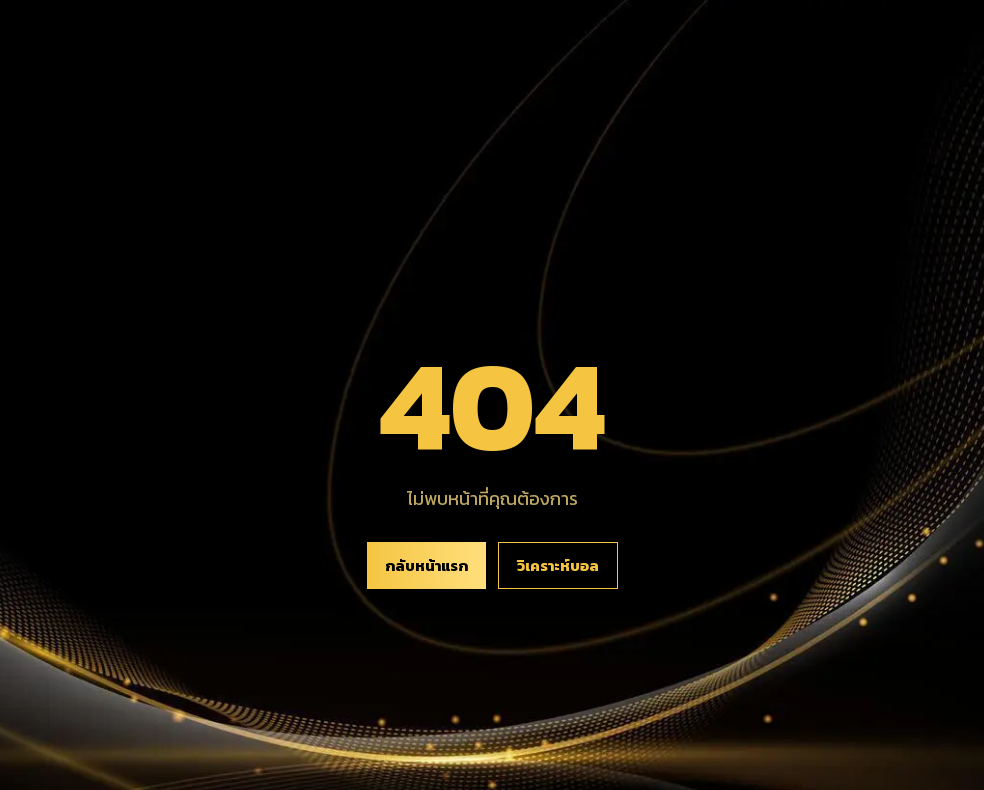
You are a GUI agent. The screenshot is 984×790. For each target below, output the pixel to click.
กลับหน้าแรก (426, 565)
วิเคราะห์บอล (558, 565)
